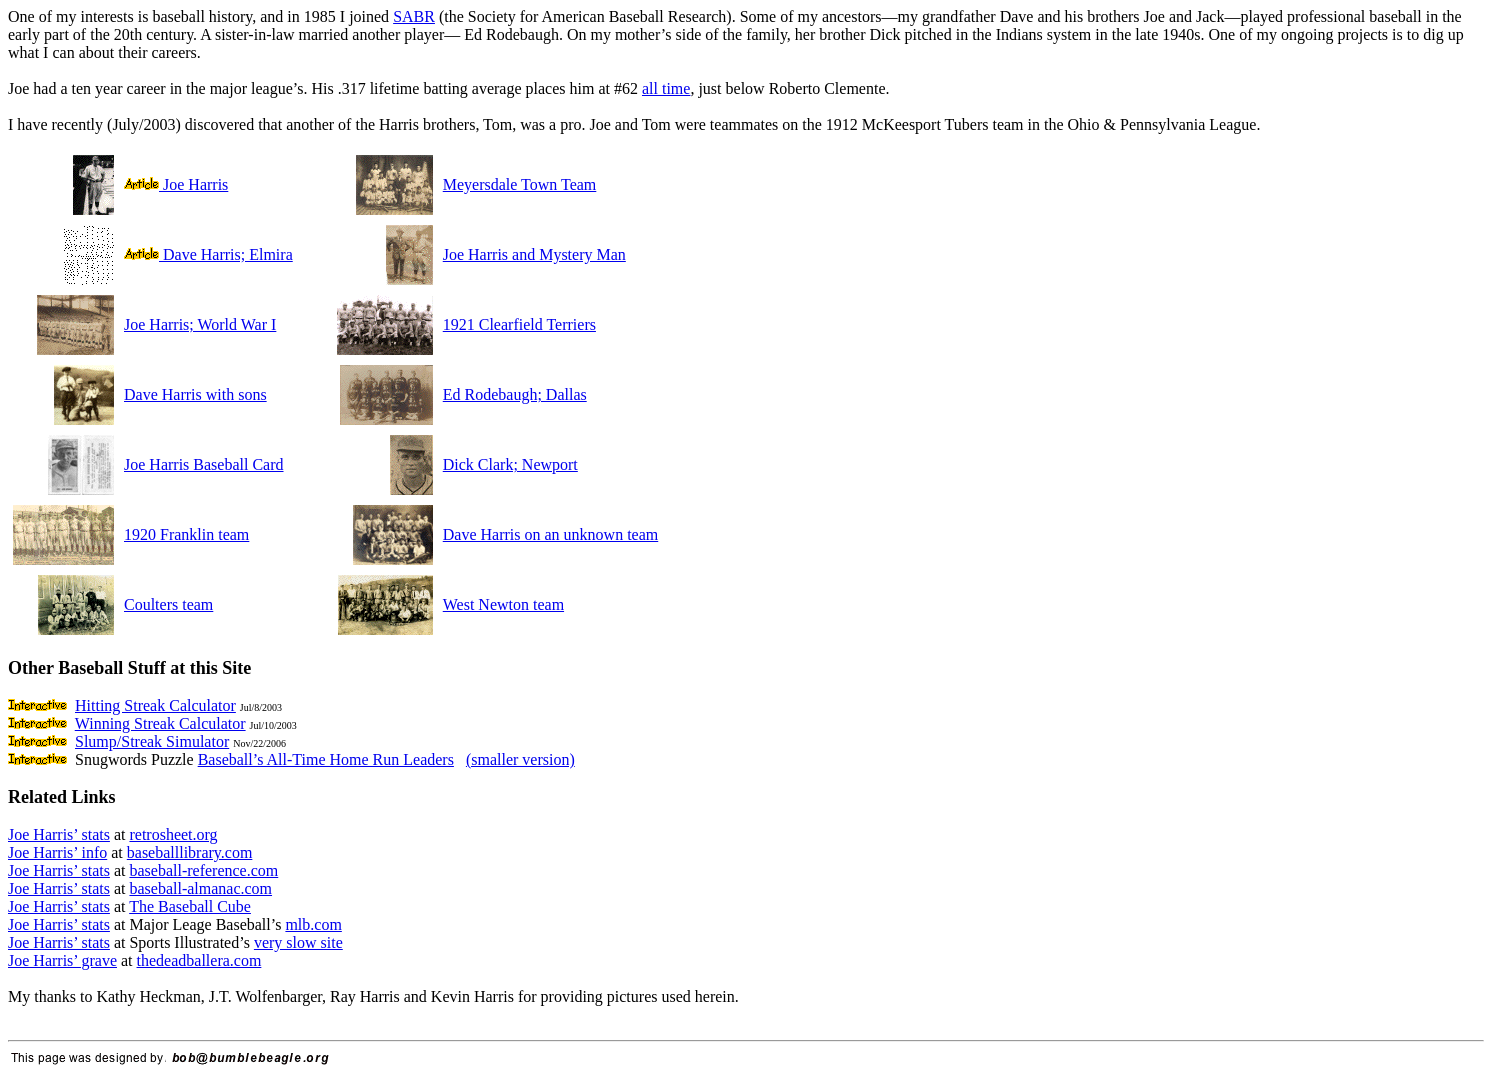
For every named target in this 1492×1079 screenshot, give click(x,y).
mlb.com (313, 924)
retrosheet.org (173, 834)
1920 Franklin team (186, 534)
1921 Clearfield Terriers (519, 324)
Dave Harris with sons (195, 394)
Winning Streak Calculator (160, 723)
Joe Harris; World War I (200, 324)
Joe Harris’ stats (59, 834)
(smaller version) (520, 759)
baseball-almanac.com (200, 888)
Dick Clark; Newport (510, 464)
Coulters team (168, 604)
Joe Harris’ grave (62, 960)
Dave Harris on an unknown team (551, 534)
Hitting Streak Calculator (155, 705)
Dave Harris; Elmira (208, 254)
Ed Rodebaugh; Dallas (515, 394)
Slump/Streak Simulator (152, 741)
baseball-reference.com (203, 870)
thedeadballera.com (199, 960)
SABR (414, 16)
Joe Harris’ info (57, 852)
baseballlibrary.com (190, 852)
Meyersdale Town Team (520, 184)
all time (666, 88)
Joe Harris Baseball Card (204, 464)
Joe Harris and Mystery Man (534, 254)
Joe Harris (176, 184)
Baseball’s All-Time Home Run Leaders (326, 759)
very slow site (298, 942)
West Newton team (503, 604)
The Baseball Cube (190, 906)
